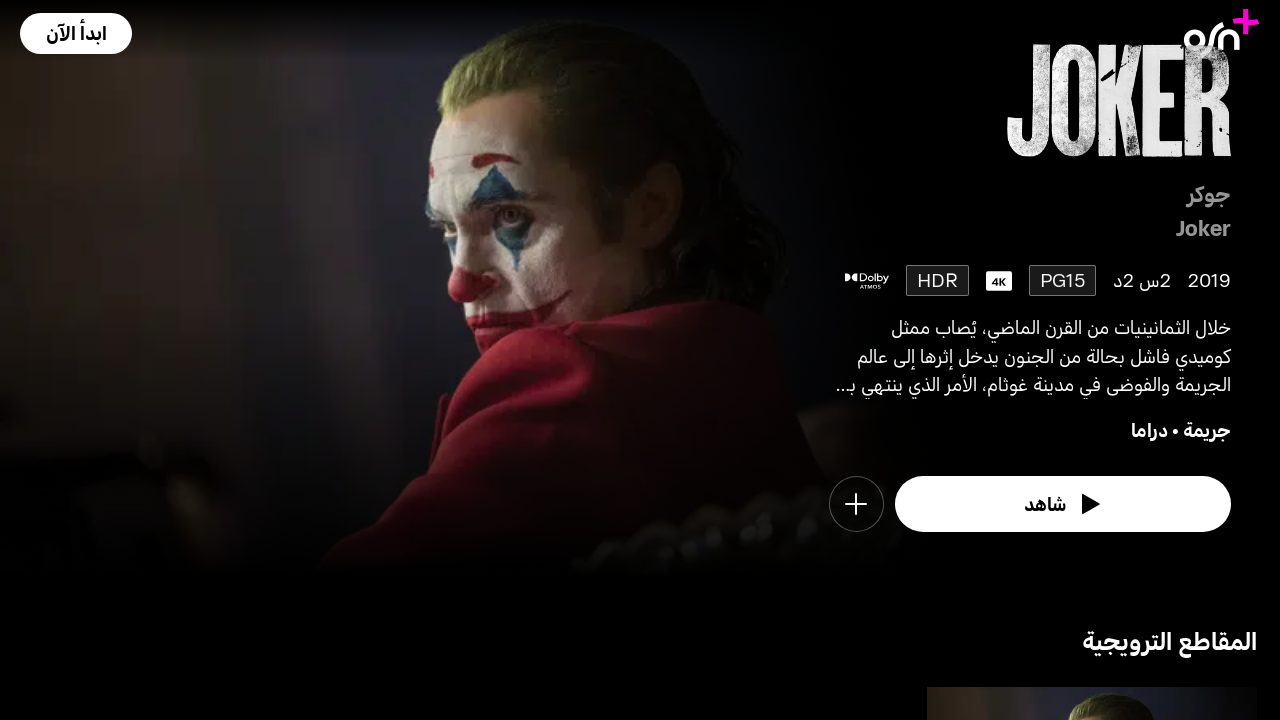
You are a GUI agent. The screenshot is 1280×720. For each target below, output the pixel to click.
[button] (76, 33)
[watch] (1063, 504)
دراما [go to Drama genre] (1149, 429)
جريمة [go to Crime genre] (1207, 429)
